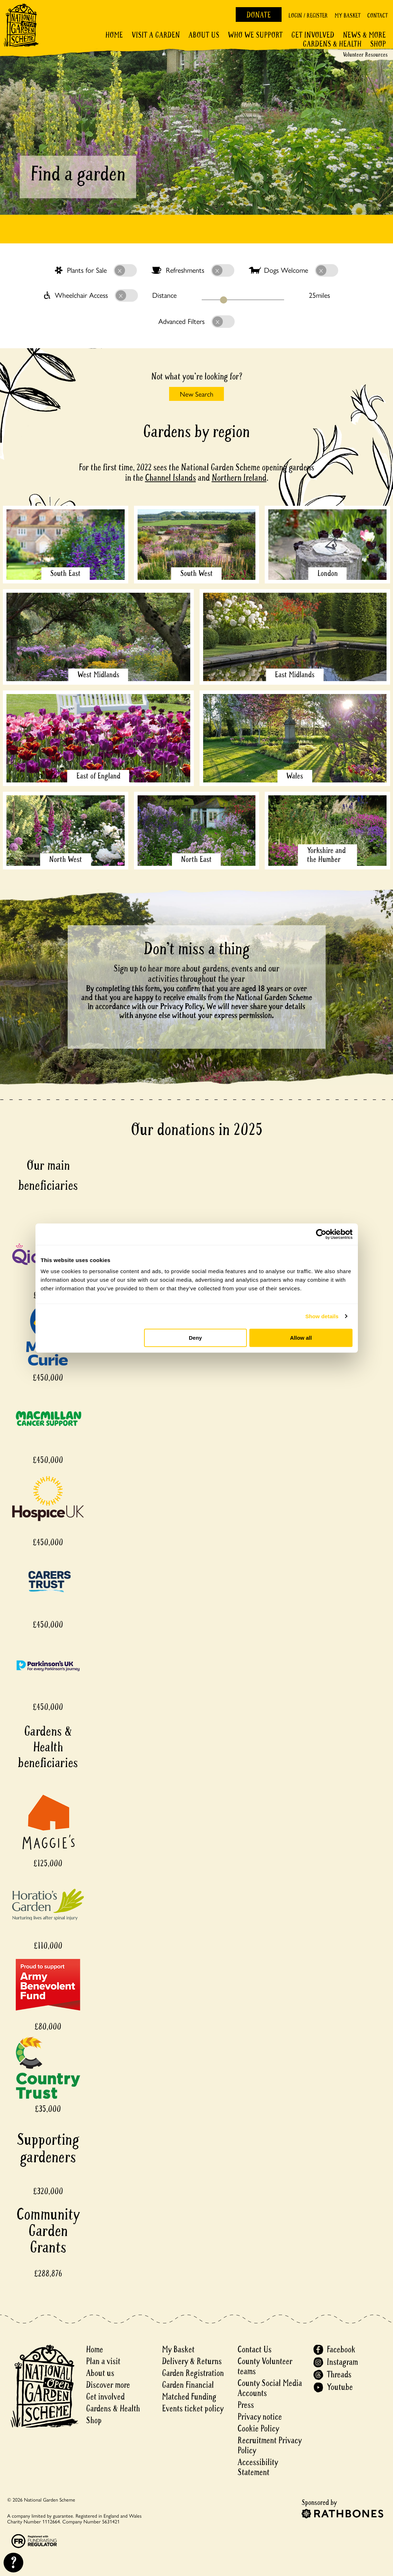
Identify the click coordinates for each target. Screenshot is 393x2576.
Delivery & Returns (192, 2361)
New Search (196, 394)
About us (100, 2373)
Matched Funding (189, 2396)
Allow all (301, 1338)
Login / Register (308, 15)
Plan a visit (103, 2361)
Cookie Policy (258, 2428)
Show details (322, 1316)
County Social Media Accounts (270, 2388)
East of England (98, 776)
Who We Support (255, 35)
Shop (378, 44)
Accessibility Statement (258, 2467)
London (327, 573)
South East (65, 573)
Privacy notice (260, 2416)
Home (114, 35)
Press (246, 2405)
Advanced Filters (196, 322)
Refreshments (192, 271)
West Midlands (98, 675)
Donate (258, 15)
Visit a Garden (155, 35)
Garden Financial (188, 2385)
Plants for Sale (96, 271)
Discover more (108, 2385)
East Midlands (295, 675)
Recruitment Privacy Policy (270, 2445)
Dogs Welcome (293, 271)
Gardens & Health (332, 44)
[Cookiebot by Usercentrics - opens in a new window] (321, 1234)
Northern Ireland (239, 478)
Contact (377, 15)
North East (196, 859)
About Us (203, 35)
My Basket (347, 15)
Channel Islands (170, 478)
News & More (364, 35)
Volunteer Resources (365, 54)
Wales (294, 776)
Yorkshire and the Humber (326, 854)
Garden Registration (193, 2373)
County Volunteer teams (265, 2366)
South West (196, 573)
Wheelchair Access (91, 296)
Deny (195, 1338)
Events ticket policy (193, 2408)
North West (65, 859)
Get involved (312, 35)
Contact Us (255, 2349)
